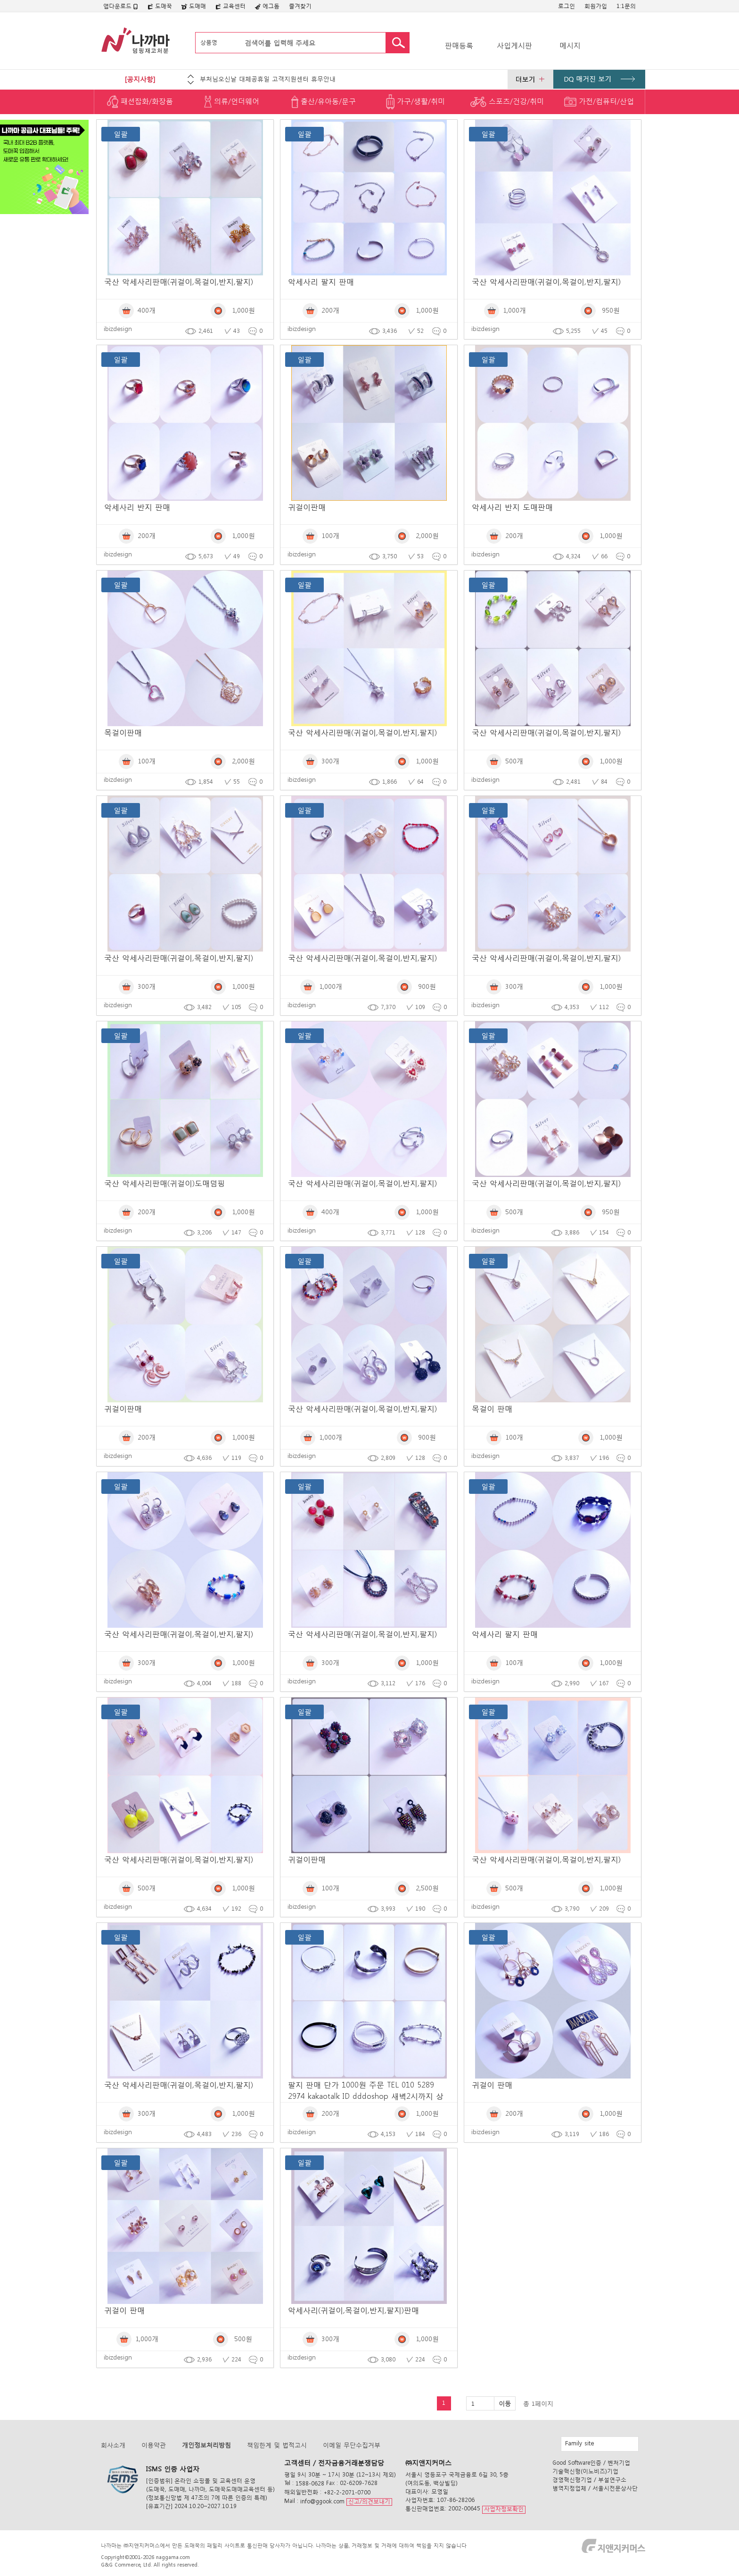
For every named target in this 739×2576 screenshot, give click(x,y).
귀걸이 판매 (492, 2084)
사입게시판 (514, 45)
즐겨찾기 (300, 5)
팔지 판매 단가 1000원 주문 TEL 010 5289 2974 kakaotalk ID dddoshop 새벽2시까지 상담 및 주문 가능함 (365, 2095)
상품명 (208, 42)
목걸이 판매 (492, 1408)
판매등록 (459, 45)
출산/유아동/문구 (323, 101)
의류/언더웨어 (231, 101)
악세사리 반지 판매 (137, 507)
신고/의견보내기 (369, 2501)
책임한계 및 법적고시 (277, 2445)
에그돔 (267, 5)
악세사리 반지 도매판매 (512, 507)
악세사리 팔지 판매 (321, 281)
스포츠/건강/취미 (507, 101)
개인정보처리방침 (206, 2445)
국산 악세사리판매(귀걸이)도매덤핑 (164, 1183)
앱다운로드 (120, 6)
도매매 (193, 5)
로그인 (566, 5)
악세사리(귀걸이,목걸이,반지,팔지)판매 (353, 2310)
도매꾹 (160, 5)
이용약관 (153, 2445)
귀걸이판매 (307, 507)
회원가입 (595, 5)
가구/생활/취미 (415, 101)
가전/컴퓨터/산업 (599, 101)
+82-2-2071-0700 (346, 2492)
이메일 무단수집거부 (351, 2445)
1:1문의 (626, 5)
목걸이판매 (123, 732)
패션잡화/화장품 (140, 101)
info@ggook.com (322, 2501)
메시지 (570, 45)
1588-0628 (310, 2483)
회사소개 (113, 2445)
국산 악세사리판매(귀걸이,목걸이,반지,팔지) (178, 281)
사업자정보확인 (504, 2509)
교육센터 (230, 5)
